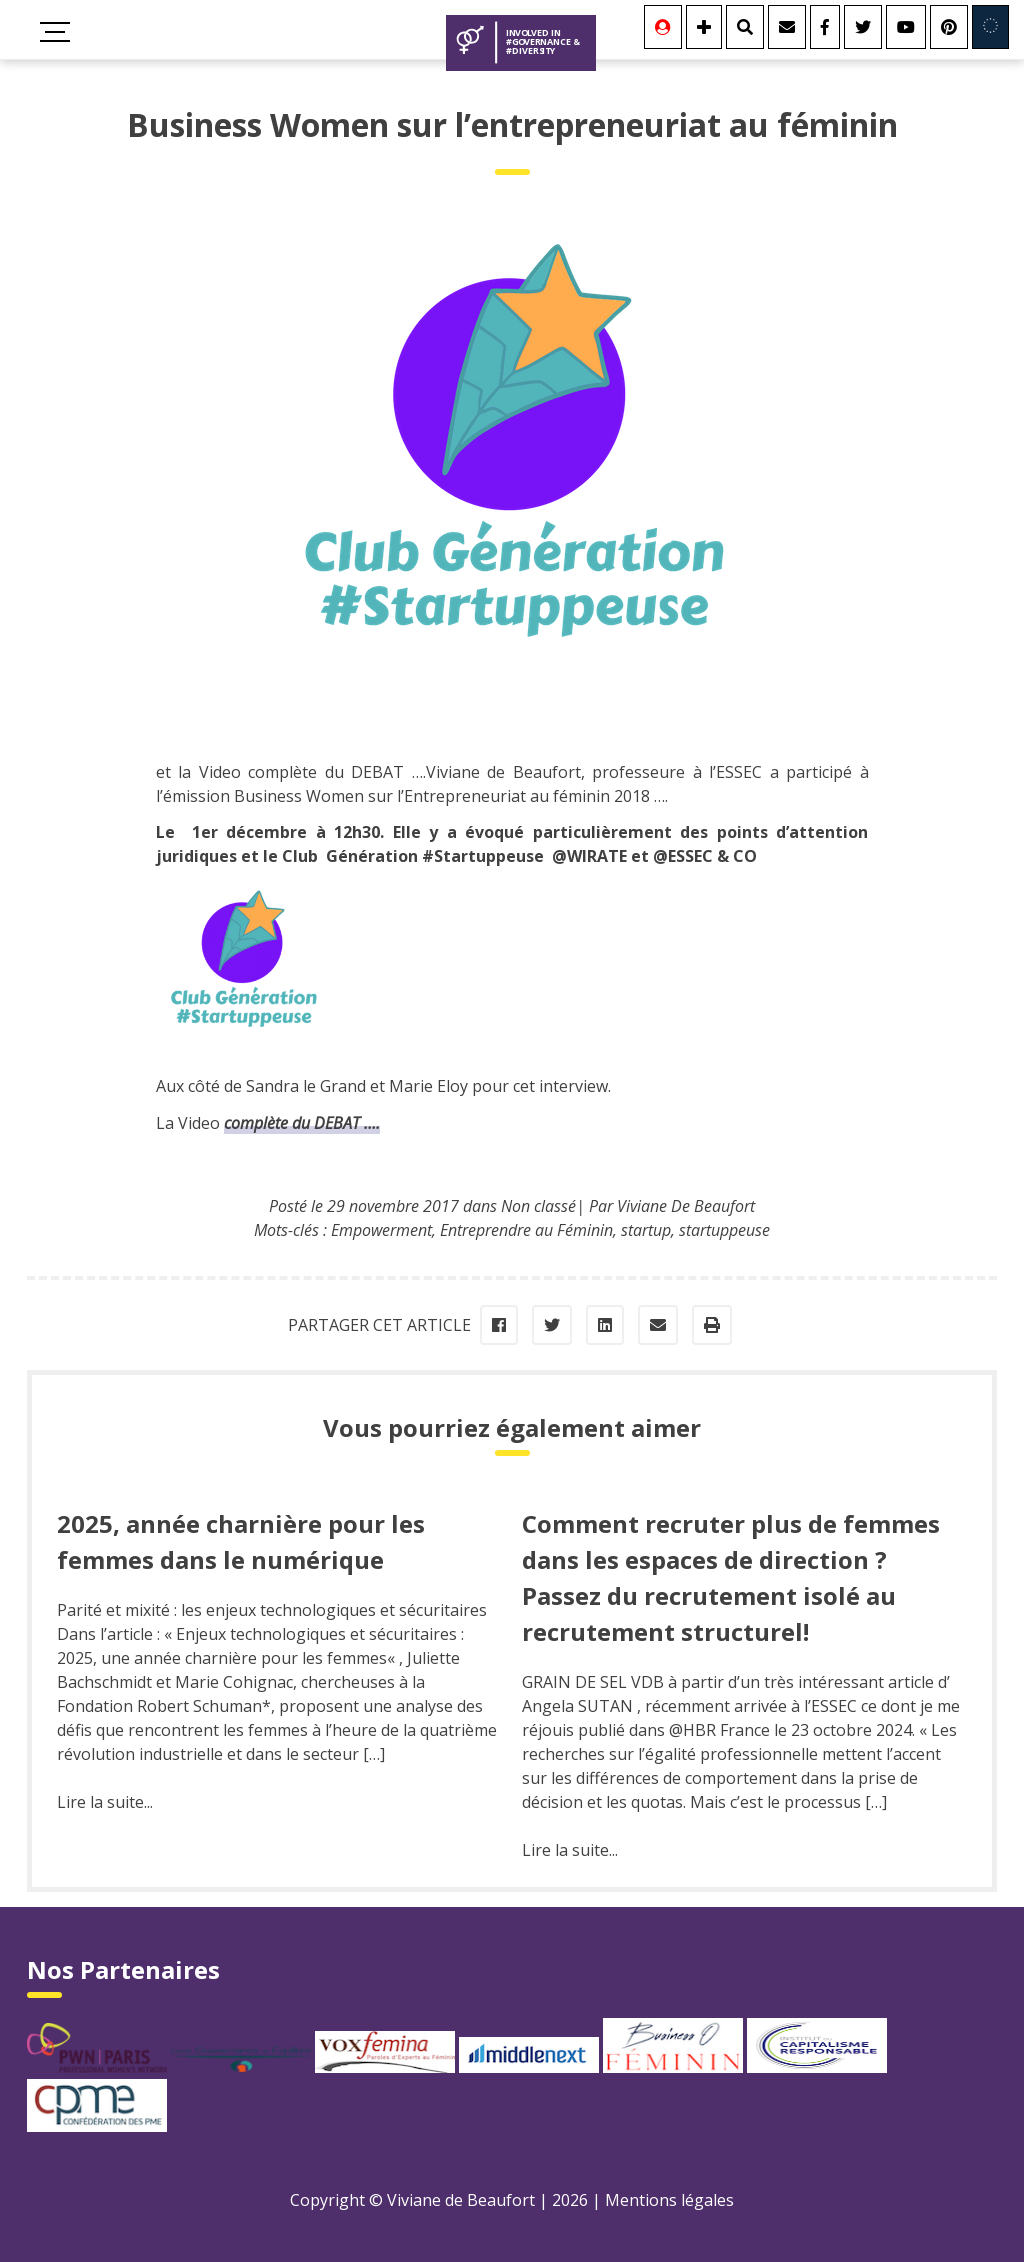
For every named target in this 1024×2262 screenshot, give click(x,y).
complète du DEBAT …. (302, 1123)
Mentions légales (669, 2200)
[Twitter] (863, 27)
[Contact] (787, 27)
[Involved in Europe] (990, 27)
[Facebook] (825, 27)
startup (646, 1230)
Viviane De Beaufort (686, 1206)
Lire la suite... (105, 1802)
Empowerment (381, 1230)
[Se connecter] (663, 27)
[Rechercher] (745, 27)
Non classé (538, 1206)
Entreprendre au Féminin (526, 1230)
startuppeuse (724, 1230)
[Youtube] (906, 27)
